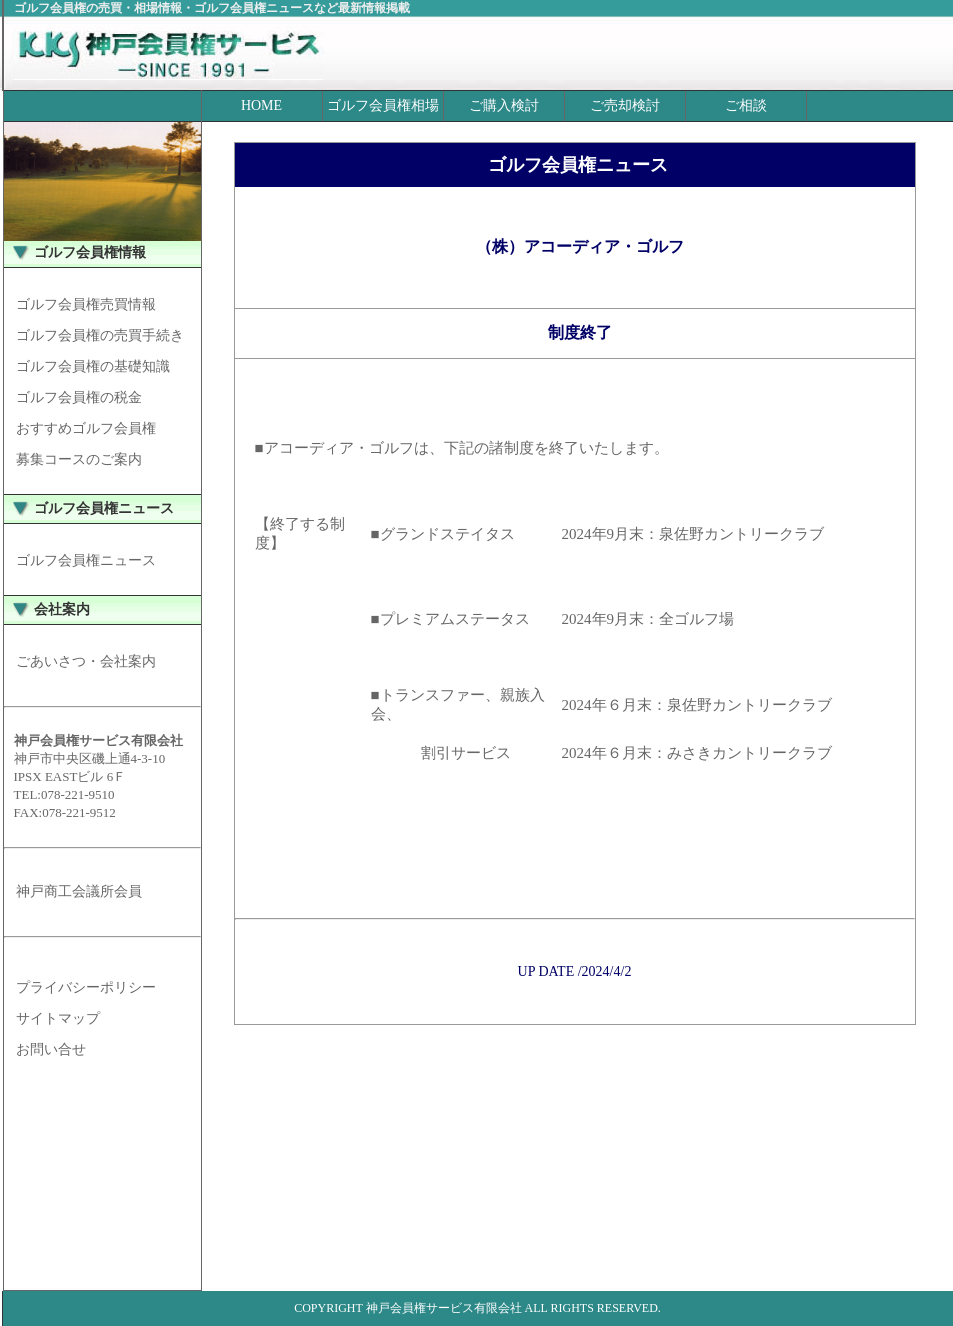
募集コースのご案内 (79, 459)
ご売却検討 (625, 105)
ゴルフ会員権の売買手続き (100, 335)
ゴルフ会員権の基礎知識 (93, 366)
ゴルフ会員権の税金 (79, 397)
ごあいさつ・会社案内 (86, 661)
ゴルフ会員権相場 (383, 105)
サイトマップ (58, 1018)
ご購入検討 (504, 105)
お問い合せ (51, 1049)
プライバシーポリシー (86, 987)
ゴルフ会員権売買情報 (86, 304)
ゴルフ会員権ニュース (86, 560)
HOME (261, 105)
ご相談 (746, 105)
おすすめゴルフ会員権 (86, 428)
